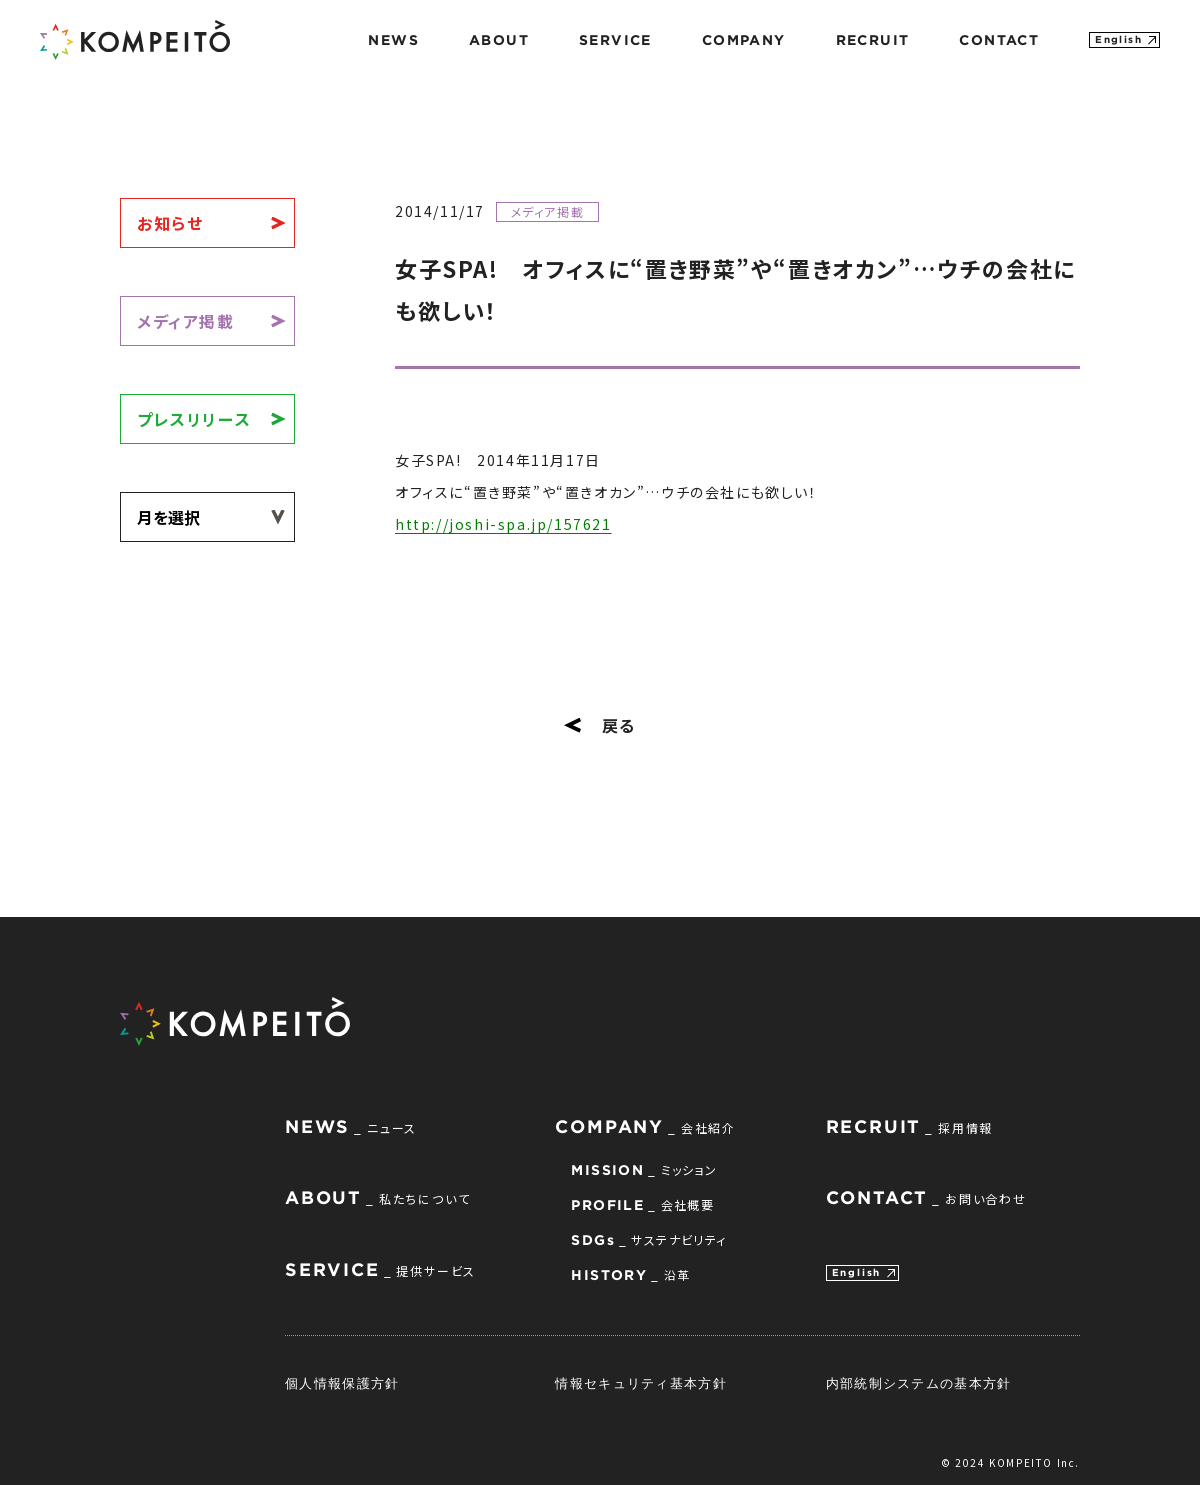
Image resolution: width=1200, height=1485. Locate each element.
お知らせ (170, 223)
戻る (600, 725)
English (1118, 39)
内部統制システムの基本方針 (919, 1383)
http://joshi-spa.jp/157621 (503, 524)
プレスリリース (194, 419)
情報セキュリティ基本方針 (641, 1383)
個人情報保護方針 (342, 1383)
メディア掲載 (186, 321)
